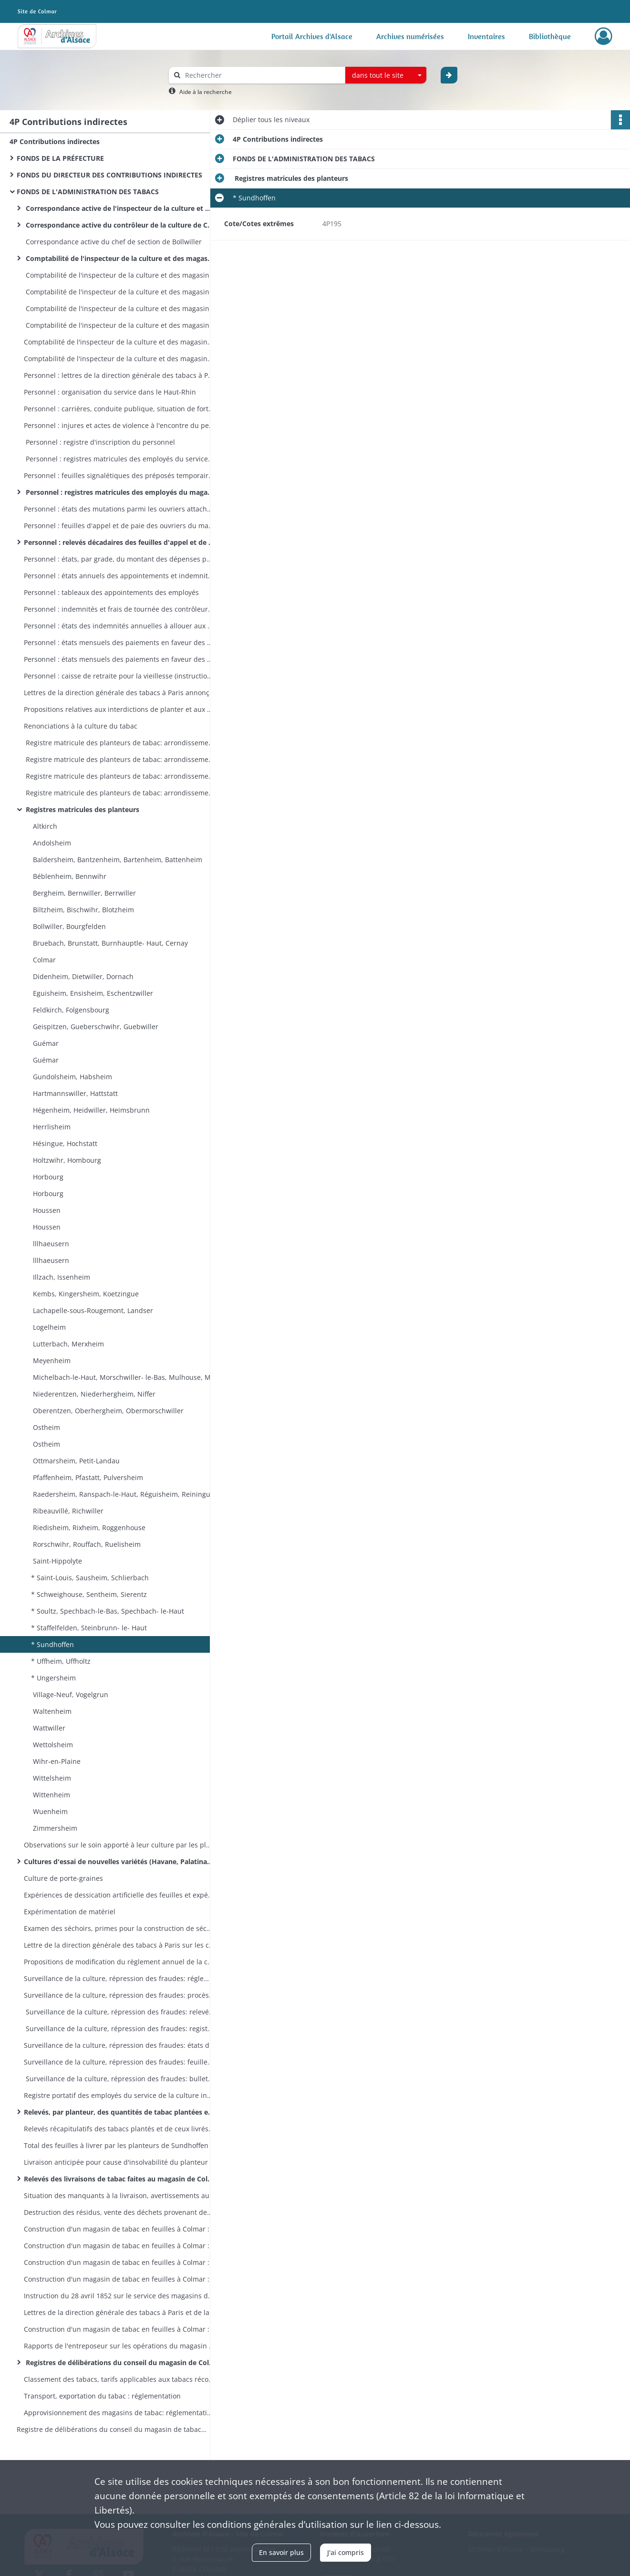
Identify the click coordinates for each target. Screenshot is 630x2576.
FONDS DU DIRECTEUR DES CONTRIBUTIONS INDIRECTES (109, 174)
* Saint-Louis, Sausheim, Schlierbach (90, 1577)
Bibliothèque (550, 36)
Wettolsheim (52, 1744)
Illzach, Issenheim (60, 1277)
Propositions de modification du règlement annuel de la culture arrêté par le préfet (119, 1961)
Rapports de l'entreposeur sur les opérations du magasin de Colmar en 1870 (119, 2345)
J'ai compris (345, 2552)
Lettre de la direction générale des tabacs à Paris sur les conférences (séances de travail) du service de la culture (119, 1945)
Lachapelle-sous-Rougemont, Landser (92, 1310)
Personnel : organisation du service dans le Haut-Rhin (110, 391)
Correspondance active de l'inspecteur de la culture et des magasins (119, 208)
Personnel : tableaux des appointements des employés (111, 592)
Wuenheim (49, 1811)
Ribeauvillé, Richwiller (67, 1510)
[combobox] (385, 75)
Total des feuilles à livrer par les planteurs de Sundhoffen (116, 2145)
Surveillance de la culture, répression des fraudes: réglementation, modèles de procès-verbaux (119, 1978)
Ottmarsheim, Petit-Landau (75, 1460)
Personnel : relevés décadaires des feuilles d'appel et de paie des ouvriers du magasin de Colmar (119, 542)
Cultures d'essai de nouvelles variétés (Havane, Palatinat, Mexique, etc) (119, 1861)
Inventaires (486, 36)
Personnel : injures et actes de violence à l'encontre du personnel (119, 425)
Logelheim (48, 1327)
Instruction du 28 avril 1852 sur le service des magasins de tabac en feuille (119, 2295)
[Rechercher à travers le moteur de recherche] (262, 75)
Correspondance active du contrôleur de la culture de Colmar (119, 224)
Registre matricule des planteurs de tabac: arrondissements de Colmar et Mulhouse (119, 742)
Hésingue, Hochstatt (64, 1143)
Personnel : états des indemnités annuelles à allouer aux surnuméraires (119, 625)
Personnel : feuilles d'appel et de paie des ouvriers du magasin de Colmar (119, 525)
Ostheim (45, 1427)
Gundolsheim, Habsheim (71, 1076)
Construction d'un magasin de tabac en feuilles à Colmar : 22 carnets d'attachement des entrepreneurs (119, 2279)
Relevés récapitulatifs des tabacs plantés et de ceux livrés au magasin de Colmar (119, 2128)
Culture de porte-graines (63, 1878)
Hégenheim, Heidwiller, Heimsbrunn (90, 1110)
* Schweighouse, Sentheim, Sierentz (89, 1594)
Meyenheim (51, 1360)
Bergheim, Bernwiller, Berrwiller (83, 892)
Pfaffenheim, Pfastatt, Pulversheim (87, 1477)
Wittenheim (50, 1794)
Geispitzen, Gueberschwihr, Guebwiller (94, 1026)
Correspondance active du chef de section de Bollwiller (113, 241)
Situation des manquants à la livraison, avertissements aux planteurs (119, 2195)
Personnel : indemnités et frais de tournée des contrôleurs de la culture (119, 609)
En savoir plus (281, 2552)
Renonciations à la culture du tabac (80, 725)
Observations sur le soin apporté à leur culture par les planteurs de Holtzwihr (119, 1844)
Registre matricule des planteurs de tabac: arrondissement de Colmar (119, 776)
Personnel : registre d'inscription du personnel (99, 442)
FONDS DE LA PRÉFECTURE (60, 158)
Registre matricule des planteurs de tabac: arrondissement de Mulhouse (119, 759)
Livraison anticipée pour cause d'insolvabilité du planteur (116, 2162)
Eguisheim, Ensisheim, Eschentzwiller (92, 993)
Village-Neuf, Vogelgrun (69, 1694)
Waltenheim (51, 1711)
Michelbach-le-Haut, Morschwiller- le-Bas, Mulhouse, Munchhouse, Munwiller (126, 1377)
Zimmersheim (54, 1828)
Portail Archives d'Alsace (311, 36)
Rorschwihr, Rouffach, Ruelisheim (86, 1544)
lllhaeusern (50, 1243)
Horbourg (47, 1176)
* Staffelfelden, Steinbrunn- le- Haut (89, 1627)
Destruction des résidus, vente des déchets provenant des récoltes (119, 2212)
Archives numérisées (410, 36)
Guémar (45, 1043)
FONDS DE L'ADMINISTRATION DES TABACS (88, 191)
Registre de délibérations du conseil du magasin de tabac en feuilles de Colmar (112, 2429)
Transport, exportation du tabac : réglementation (102, 2395)
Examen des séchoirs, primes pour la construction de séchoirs (119, 1928)
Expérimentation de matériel (69, 1911)
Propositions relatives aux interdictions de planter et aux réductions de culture (119, 709)
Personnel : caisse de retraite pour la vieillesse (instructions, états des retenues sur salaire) (119, 675)
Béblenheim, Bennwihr (68, 876)
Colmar (43, 959)
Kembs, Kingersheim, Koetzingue (85, 1293)
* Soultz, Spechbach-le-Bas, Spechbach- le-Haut (107, 1611)
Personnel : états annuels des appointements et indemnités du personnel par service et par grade (119, 575)
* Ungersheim (53, 1677)
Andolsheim (51, 842)
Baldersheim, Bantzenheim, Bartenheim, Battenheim (116, 859)
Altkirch (44, 826)
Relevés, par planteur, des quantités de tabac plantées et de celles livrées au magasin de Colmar (119, 2112)
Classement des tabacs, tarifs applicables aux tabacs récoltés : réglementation (119, 2379)
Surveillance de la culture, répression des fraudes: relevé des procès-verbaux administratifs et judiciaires (119, 2011)
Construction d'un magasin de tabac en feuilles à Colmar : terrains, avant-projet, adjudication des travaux (119, 2228)
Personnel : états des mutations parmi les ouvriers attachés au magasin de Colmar (119, 508)
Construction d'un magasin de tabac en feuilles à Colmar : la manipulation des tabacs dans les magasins (119, 2329)
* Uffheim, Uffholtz (61, 1661)
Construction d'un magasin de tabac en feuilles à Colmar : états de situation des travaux (119, 2245)
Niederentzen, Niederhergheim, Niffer (93, 1393)
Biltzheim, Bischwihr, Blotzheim (82, 909)
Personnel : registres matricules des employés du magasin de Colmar (119, 492)
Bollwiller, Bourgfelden (68, 926)
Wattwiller (48, 1727)
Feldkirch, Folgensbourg (70, 1009)
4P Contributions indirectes (55, 141)
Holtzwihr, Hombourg (66, 1160)
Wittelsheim (51, 1778)
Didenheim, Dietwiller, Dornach (82, 976)
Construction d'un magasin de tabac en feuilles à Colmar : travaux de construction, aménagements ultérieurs (119, 2262)
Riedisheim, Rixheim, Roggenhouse (88, 1527)
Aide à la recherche (205, 92)
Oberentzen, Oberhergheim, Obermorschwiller (107, 1410)
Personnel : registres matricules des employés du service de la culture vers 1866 (119, 458)
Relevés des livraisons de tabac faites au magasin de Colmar (119, 2178)
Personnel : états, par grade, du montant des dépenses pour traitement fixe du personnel (119, 558)
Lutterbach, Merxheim (67, 1343)
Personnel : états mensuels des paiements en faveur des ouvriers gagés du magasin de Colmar (119, 642)
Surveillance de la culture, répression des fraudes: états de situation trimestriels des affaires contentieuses (119, 2045)
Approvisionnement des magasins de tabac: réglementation (119, 2412)
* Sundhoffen (52, 1644)
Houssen (46, 1210)
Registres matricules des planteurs (81, 809)
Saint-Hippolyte (56, 1560)
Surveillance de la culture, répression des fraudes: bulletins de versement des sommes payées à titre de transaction (119, 2078)
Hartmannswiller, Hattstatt (74, 1093)
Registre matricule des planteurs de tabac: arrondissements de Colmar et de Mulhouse (119, 792)
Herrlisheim (51, 1126)
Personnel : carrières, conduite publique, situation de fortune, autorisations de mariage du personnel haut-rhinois (119, 408)
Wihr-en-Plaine (56, 1761)
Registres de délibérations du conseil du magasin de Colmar (119, 2362)
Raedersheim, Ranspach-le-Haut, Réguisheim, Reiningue (122, 1494)
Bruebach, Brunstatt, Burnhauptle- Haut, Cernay (109, 943)
